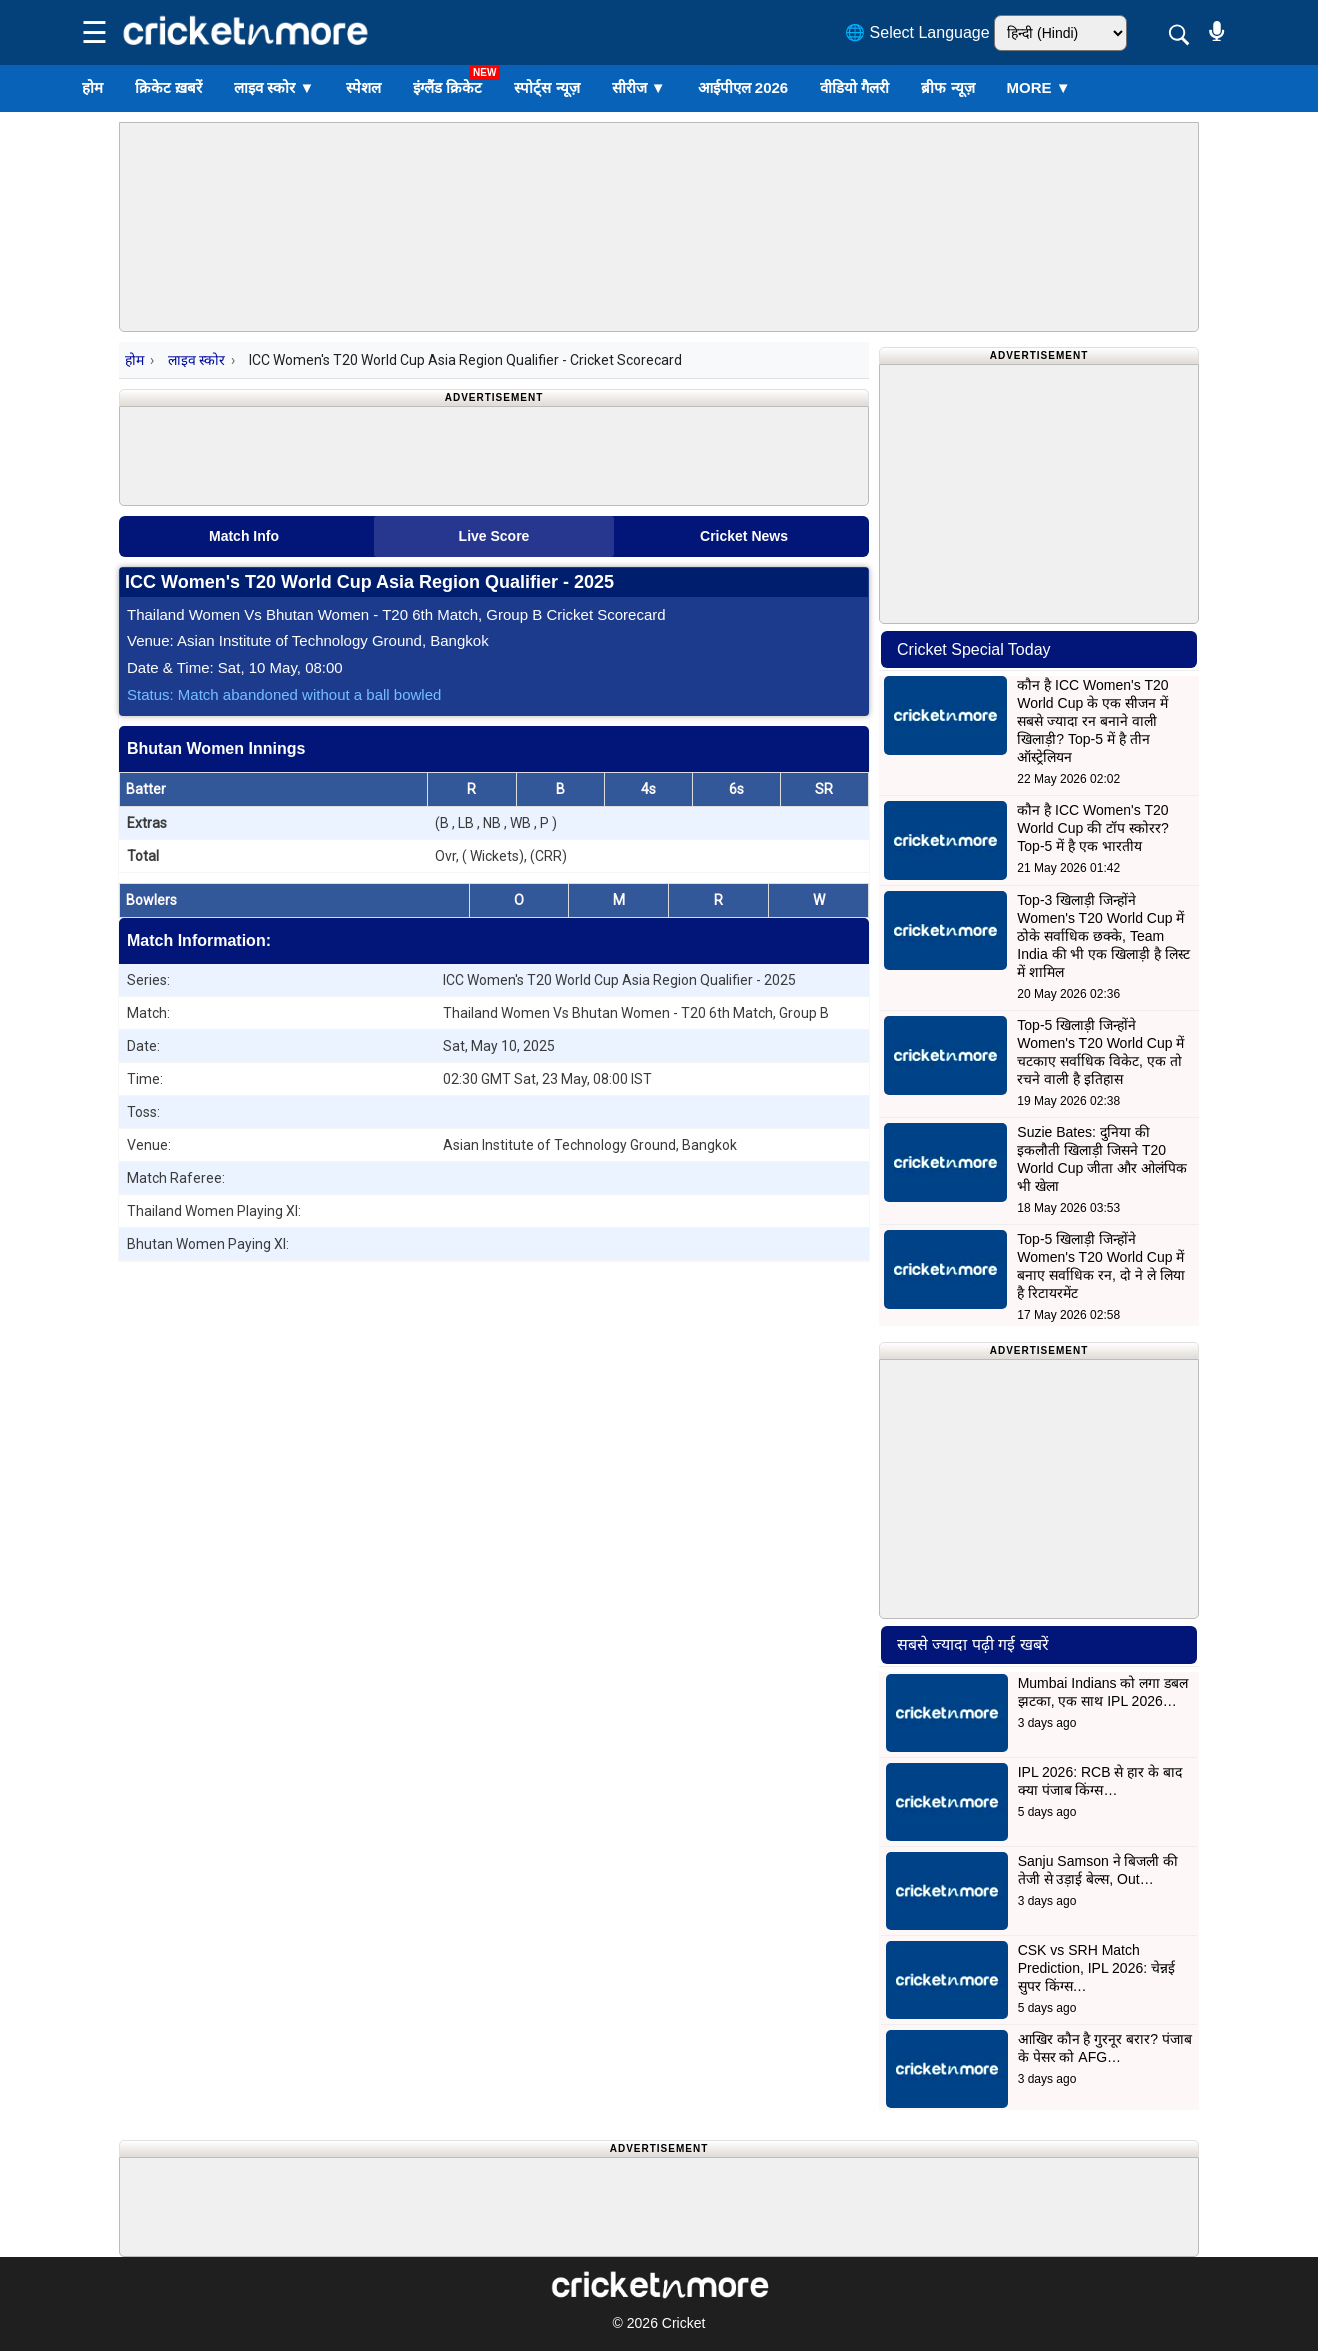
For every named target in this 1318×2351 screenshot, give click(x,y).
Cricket (684, 2323)
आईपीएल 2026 (743, 87)
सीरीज (639, 87)
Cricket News (744, 536)
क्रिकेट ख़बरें (168, 87)
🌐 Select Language (917, 32)
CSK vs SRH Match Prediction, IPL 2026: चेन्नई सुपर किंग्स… (1096, 1968)
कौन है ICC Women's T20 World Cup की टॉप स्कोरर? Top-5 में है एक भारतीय (1092, 828)
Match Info (244, 536)
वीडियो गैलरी (854, 87)
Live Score (494, 536)
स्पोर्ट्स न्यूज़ (546, 87)
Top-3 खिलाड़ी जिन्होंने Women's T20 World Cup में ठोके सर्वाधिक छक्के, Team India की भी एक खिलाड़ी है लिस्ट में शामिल (1103, 936)
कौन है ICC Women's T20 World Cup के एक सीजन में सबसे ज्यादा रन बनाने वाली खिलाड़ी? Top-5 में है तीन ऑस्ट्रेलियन (1092, 721)
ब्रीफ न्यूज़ (947, 87)
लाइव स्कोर (274, 87)
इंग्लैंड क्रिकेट (447, 87)
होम (92, 87)
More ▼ (1039, 87)
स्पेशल (363, 87)
